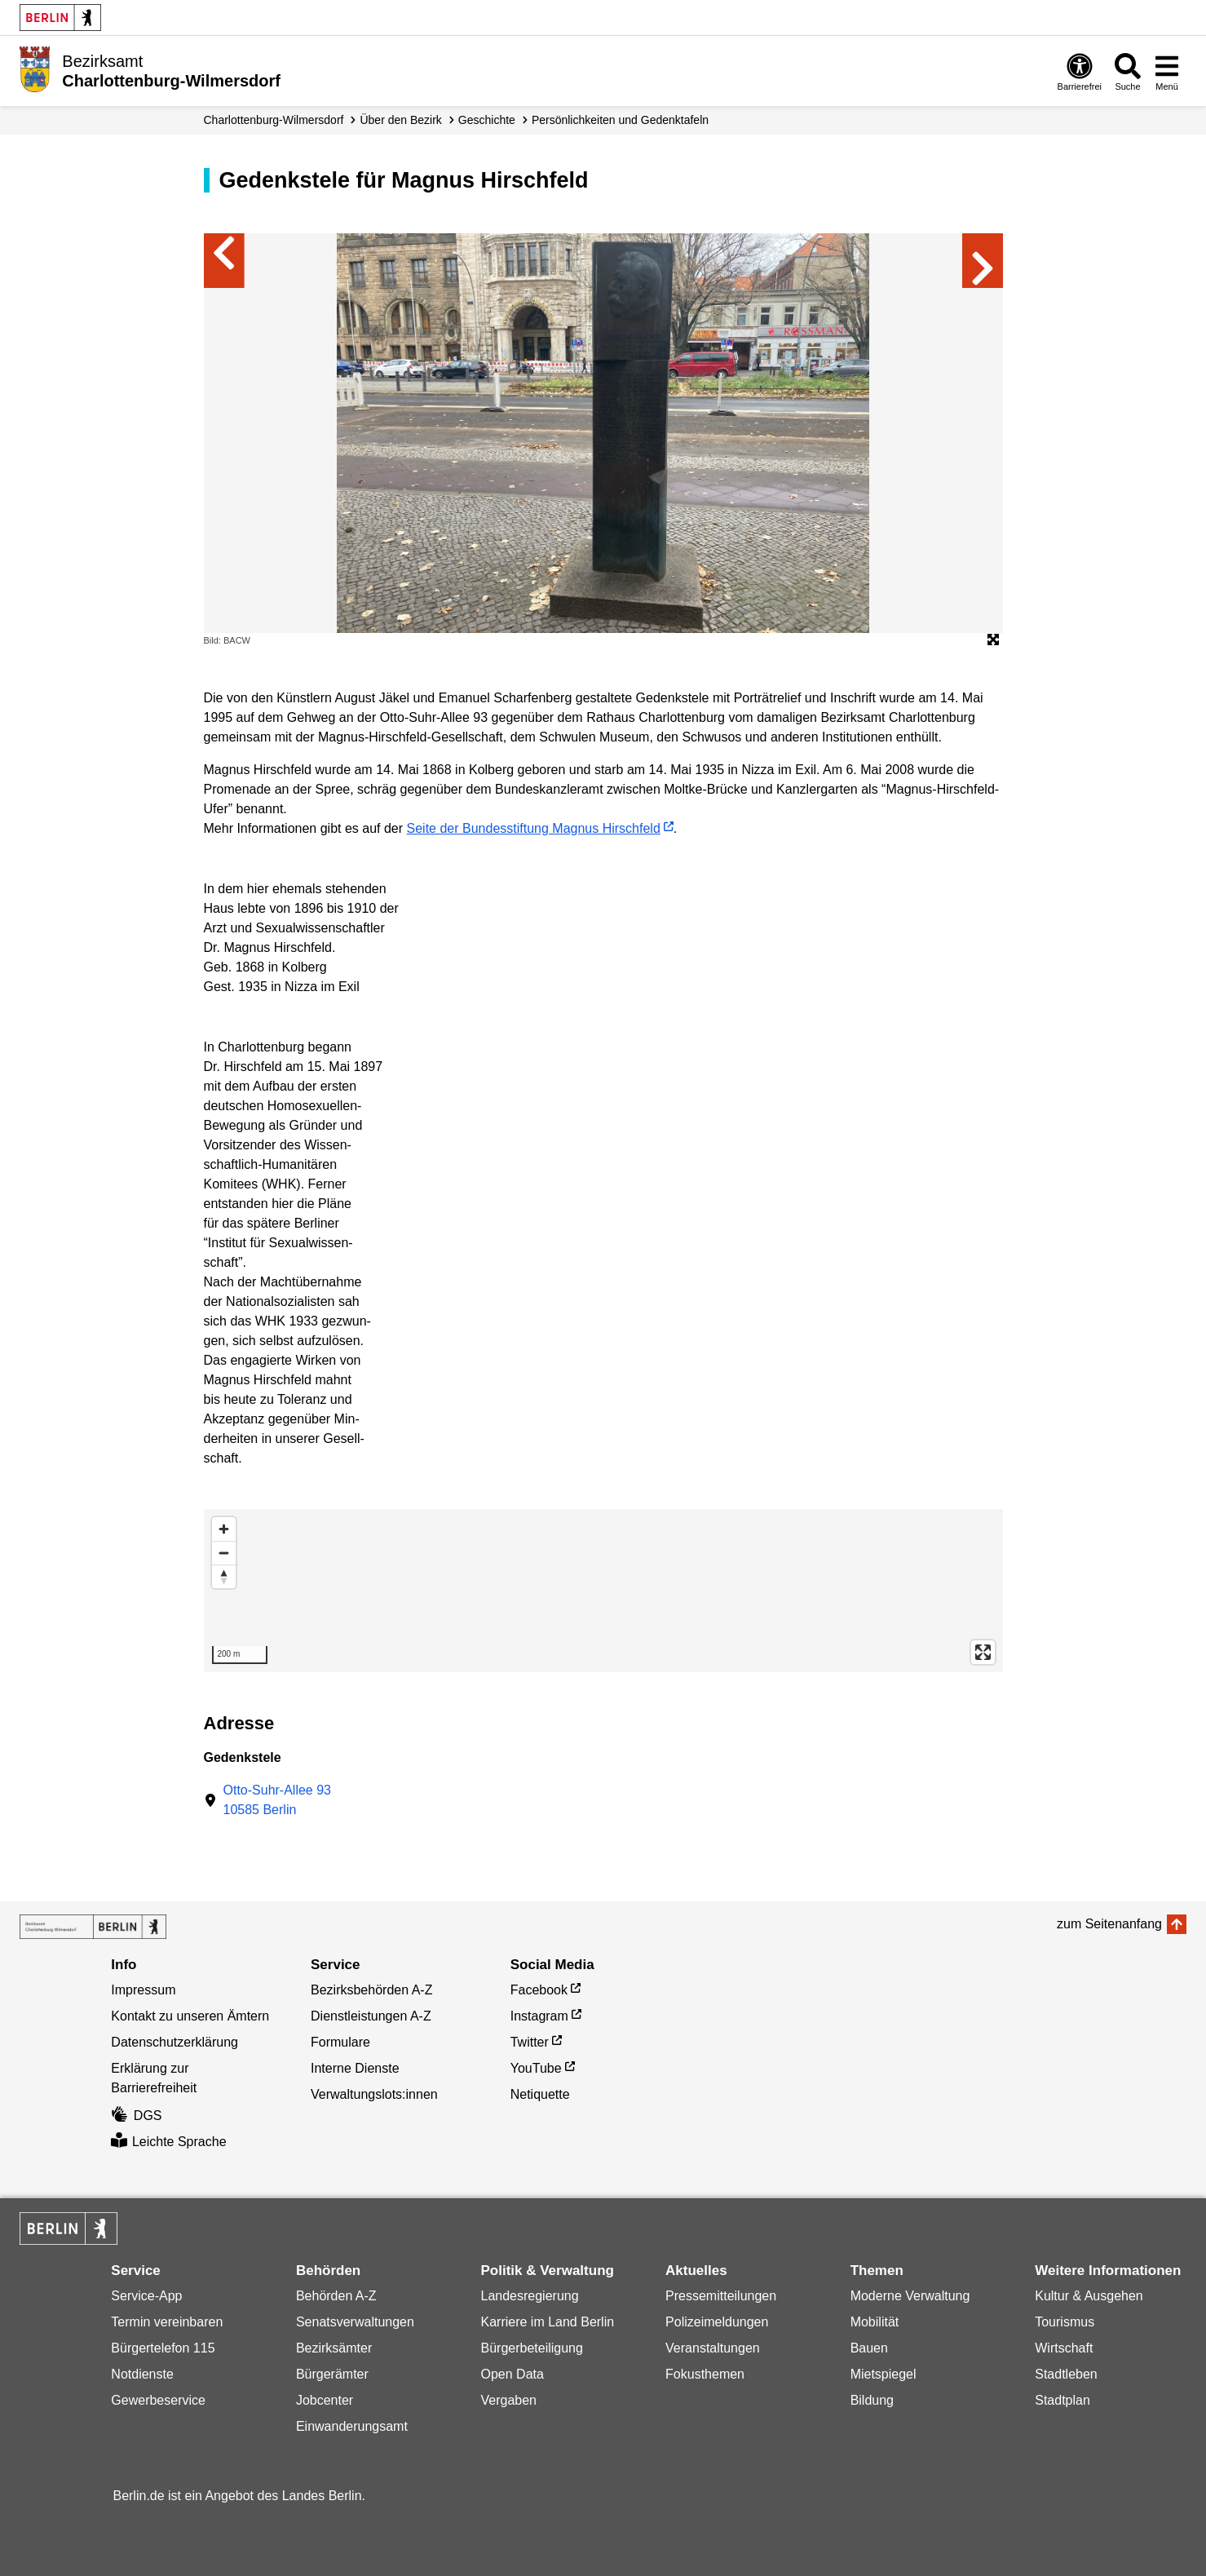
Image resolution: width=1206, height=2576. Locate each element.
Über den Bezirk (400, 119)
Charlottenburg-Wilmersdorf (274, 119)
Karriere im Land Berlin (547, 2322)
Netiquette (540, 2094)
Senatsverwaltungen (355, 2322)
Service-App (146, 2296)
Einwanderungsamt (352, 2426)
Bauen (869, 2348)
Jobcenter (324, 2400)
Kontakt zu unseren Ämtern (190, 2016)
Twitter (529, 2042)
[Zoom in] (224, 1529)
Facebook (539, 1990)
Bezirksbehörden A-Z (371, 1990)
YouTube (536, 2068)
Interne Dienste (355, 2068)
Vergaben (508, 2400)
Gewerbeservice (158, 2400)
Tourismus (1064, 2322)
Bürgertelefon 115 (162, 2348)
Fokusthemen (704, 2374)
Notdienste (142, 2374)
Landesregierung (529, 2296)
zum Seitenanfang (1109, 1924)
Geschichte (486, 119)
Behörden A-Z (336, 2296)
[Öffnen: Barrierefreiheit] (1079, 71)
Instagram (539, 2016)
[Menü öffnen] (1166, 71)
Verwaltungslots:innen (374, 2094)
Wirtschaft (1064, 2348)
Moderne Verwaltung (910, 2296)
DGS (136, 2115)
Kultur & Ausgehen (1089, 2296)
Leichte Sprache (168, 2142)
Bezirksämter (334, 2348)
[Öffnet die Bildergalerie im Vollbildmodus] (993, 640)
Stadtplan (1062, 2400)
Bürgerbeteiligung (531, 2348)
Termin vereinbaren (167, 2322)
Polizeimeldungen (716, 2322)
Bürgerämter (332, 2374)
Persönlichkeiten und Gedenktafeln (620, 119)
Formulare (340, 2042)
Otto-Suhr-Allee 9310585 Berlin (277, 1800)
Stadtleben (1066, 2374)
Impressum (143, 1990)
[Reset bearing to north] (224, 1576)
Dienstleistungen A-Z (371, 2016)
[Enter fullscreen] (983, 1652)
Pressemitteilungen (720, 2296)
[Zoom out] (224, 1553)
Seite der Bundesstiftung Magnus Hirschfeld (533, 828)
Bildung (872, 2400)
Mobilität (874, 2322)
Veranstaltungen (712, 2348)
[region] (603, 1590)
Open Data (511, 2374)
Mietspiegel (883, 2374)
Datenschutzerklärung (174, 2042)
